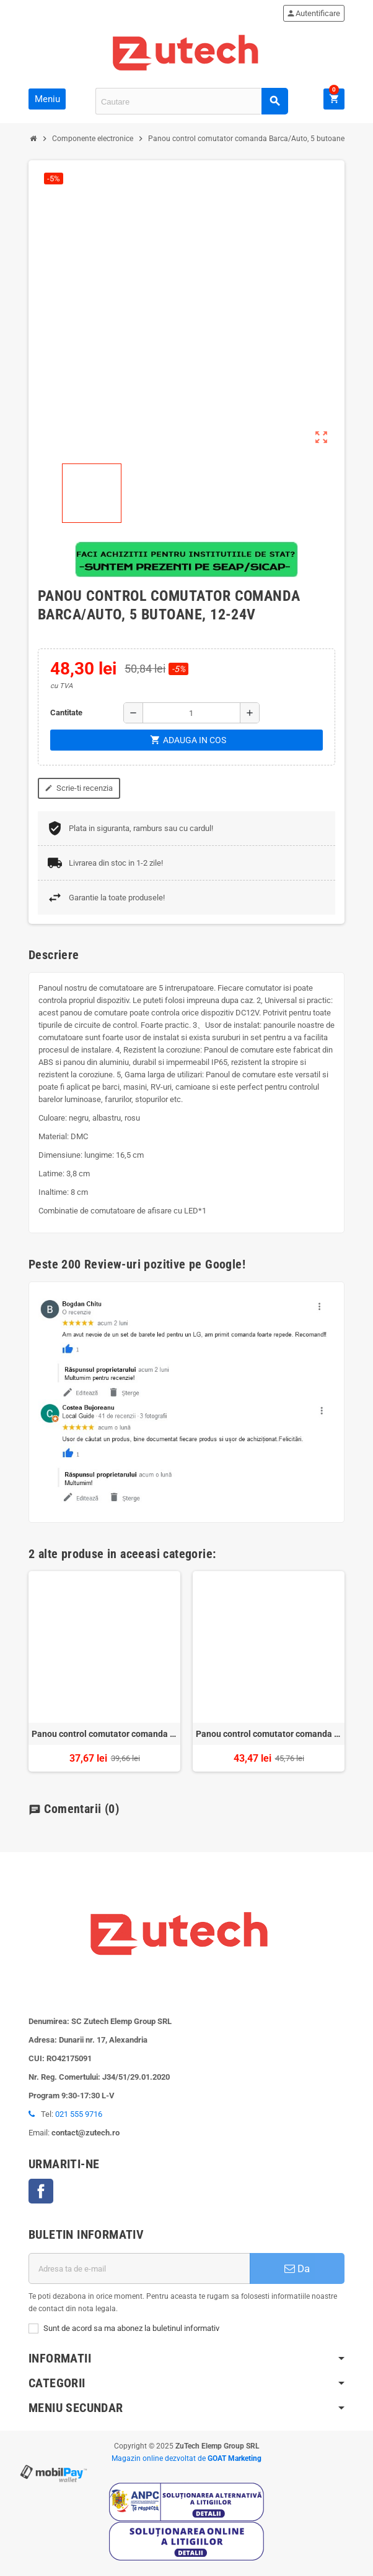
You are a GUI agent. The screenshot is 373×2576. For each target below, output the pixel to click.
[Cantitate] (191, 713)
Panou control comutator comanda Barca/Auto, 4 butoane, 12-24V (268, 1734)
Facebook (41, 2191)
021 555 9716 (78, 2114)
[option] (104, 1671)
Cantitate (66, 712)
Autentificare (313, 13)
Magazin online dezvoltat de (186, 2458)
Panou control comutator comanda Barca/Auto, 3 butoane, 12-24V (104, 1734)
